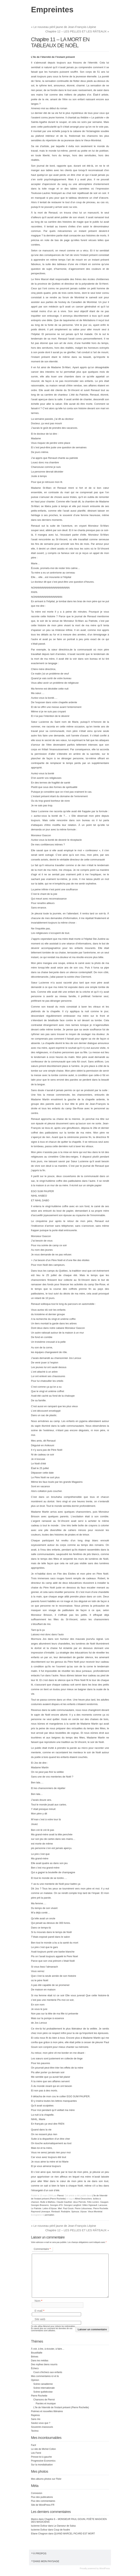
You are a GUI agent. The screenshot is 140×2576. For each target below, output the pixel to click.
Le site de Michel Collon (43, 2449)
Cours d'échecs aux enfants (47, 2372)
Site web (40, 2319)
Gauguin (104, 2202)
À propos (38, 2553)
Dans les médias (39, 2360)
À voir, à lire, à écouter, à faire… (47, 2348)
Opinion (35, 2380)
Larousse (102, 2205)
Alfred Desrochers (83, 2198)
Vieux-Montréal (95, 2211)
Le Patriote (36, 2208)
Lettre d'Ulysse (50, 2208)
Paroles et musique (46, 2403)
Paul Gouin (68, 2208)
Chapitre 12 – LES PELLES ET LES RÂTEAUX (77, 31)
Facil (33, 2445)
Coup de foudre (62, 2529)
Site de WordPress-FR (42, 2505)
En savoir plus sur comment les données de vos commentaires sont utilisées (51, 2329)
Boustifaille (36, 2352)
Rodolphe (65, 2211)
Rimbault (55, 2211)
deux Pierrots (79, 2202)
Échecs (35, 2368)
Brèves (34, 2356)
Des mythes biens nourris (44, 2364)
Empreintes (52, 9)
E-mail (39, 2311)
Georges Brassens (40, 2205)
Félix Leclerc (93, 2202)
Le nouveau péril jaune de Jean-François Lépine (63, 27)
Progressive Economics (43, 2460)
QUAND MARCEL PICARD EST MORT (74, 2533)
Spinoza (75, 2211)
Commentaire (42, 2248)
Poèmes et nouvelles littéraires (47, 2411)
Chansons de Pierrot (44, 2399)
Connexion (36, 2493)
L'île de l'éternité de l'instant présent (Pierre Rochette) (61, 2407)
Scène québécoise (43, 2391)
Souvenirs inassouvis (42, 2427)
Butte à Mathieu (47, 2202)
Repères (35, 2415)
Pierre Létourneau (83, 2208)
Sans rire (35, 2419)
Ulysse (83, 2211)
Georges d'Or (56, 2205)
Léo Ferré (36, 2453)
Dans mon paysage (45, 2561)
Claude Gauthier (64, 2202)
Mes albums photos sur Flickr (46, 2479)
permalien (49, 2215)
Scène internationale (44, 2388)
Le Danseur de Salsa (65, 2525)
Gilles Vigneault (89, 2205)
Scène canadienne (43, 2384)
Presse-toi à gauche (41, 2456)
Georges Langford (72, 2205)
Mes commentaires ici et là (45, 2376)
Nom (38, 2300)
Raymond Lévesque (40, 2211)
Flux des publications (42, 2497)
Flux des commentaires (43, 2501)
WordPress (104, 2568)
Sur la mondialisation (42, 2464)
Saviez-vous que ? (40, 2423)
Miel (60, 2208)
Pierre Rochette (100, 2208)
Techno (35, 2431)
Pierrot (60, 2195)
